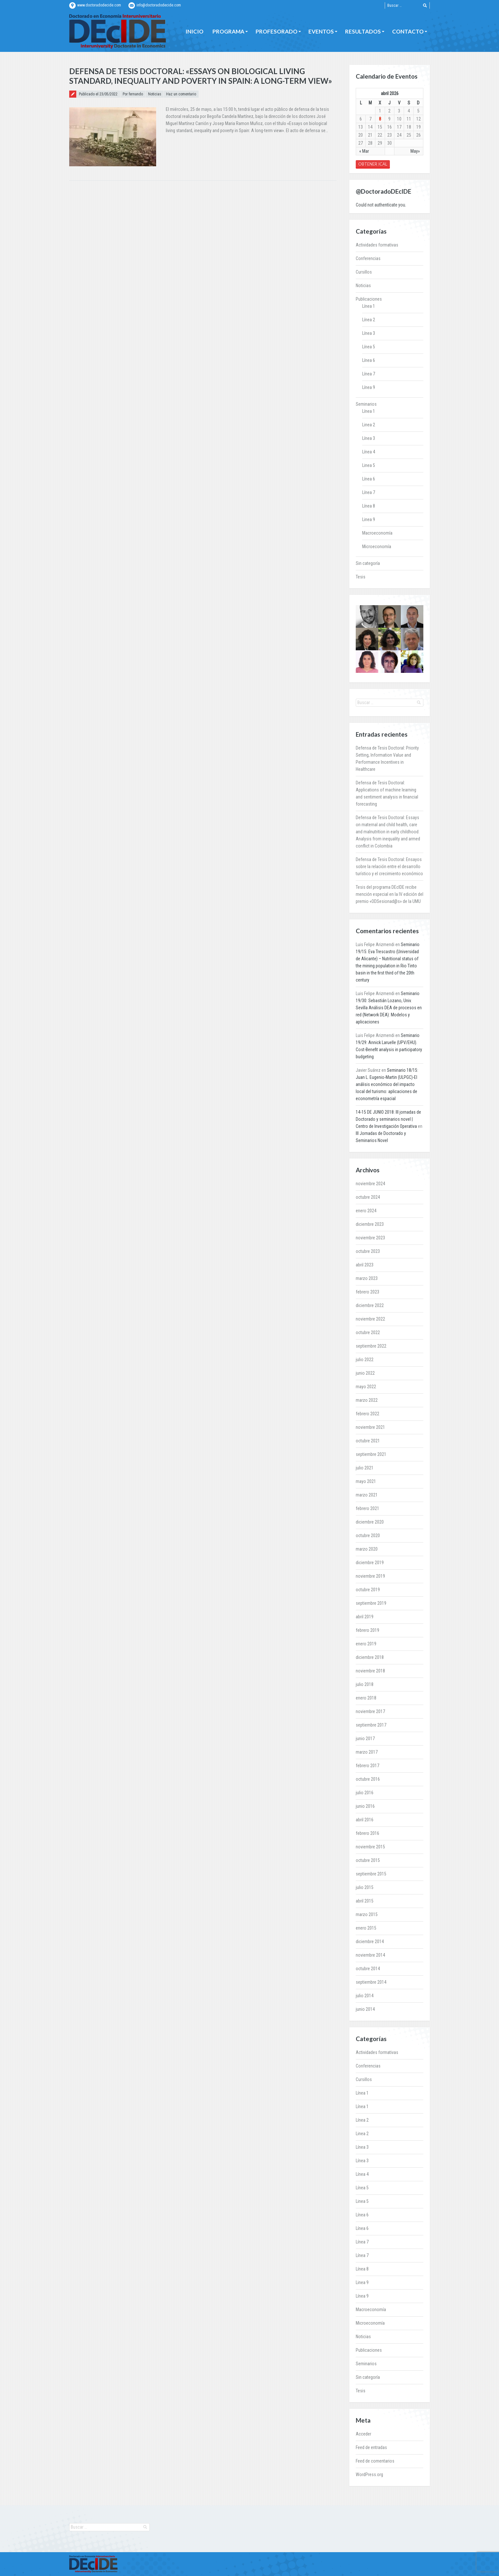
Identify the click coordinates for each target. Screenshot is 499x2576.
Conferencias (368, 258)
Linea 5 (368, 465)
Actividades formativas (377, 244)
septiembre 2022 (371, 1346)
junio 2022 (365, 1373)
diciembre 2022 (370, 1305)
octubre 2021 (368, 1440)
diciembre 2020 (370, 1522)
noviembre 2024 (370, 1183)
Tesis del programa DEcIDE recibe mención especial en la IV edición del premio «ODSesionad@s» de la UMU (389, 894)
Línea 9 (368, 387)
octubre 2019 (368, 1589)
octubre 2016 (368, 1779)
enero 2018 (366, 1697)
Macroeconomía (377, 533)
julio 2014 (364, 1995)
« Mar (364, 151)
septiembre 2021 (371, 1454)
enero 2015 (366, 1928)
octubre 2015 (368, 1860)
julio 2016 (364, 1792)
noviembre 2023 (370, 1237)
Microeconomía (376, 546)
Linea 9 (368, 519)
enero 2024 (366, 1210)
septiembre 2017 (371, 1725)
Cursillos (364, 272)
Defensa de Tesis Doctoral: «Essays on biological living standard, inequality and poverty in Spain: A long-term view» (200, 75)
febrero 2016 (367, 1833)
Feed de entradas (371, 2447)
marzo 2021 (367, 1494)
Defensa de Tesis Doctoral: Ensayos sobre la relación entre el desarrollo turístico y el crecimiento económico (389, 866)
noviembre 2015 (370, 1846)
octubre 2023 (368, 1251)
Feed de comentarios (375, 2461)
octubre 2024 (368, 1197)
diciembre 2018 (370, 1657)
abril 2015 (364, 1900)
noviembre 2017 (370, 1711)
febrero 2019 (367, 1630)
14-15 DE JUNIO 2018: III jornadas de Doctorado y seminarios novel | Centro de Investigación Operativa (388, 1119)
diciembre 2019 (370, 1562)
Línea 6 (368, 360)
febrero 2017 (367, 1765)
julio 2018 (364, 1684)
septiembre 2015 (371, 1873)
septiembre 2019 (371, 1603)
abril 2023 (364, 1264)
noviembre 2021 (370, 1427)
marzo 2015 (367, 1914)
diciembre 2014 (370, 1941)
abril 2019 (364, 1616)
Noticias (154, 94)
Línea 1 (368, 306)
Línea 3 (368, 333)
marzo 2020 (367, 1549)
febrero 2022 (367, 1413)
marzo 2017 (367, 1752)
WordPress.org (369, 2474)
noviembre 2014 (370, 1955)
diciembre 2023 (370, 1224)
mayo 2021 (366, 1481)
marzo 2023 (367, 1278)
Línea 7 (368, 373)
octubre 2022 (368, 1332)
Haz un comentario (181, 94)
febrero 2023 (367, 1291)
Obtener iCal (372, 164)
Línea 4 (368, 451)
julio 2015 (364, 1887)
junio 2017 (365, 1738)
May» (415, 151)
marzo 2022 (367, 1400)
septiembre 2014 (371, 1982)
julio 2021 (364, 1467)
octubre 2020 (368, 1535)
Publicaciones (369, 299)
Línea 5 (368, 346)
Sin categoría (368, 563)
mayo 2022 (366, 1386)
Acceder (363, 2433)
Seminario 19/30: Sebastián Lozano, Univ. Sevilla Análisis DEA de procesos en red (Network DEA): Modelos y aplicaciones (389, 1007)
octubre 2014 (368, 1968)
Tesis (360, 576)
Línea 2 (368, 319)
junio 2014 (365, 2009)
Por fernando (133, 94)
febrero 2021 (367, 1508)
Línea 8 (368, 505)
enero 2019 (366, 1643)
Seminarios (366, 404)
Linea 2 (368, 424)
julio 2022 (364, 1359)
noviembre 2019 (370, 1576)
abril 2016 (364, 1819)
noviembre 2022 (370, 1319)
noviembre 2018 (370, 1670)
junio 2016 (365, 1806)
